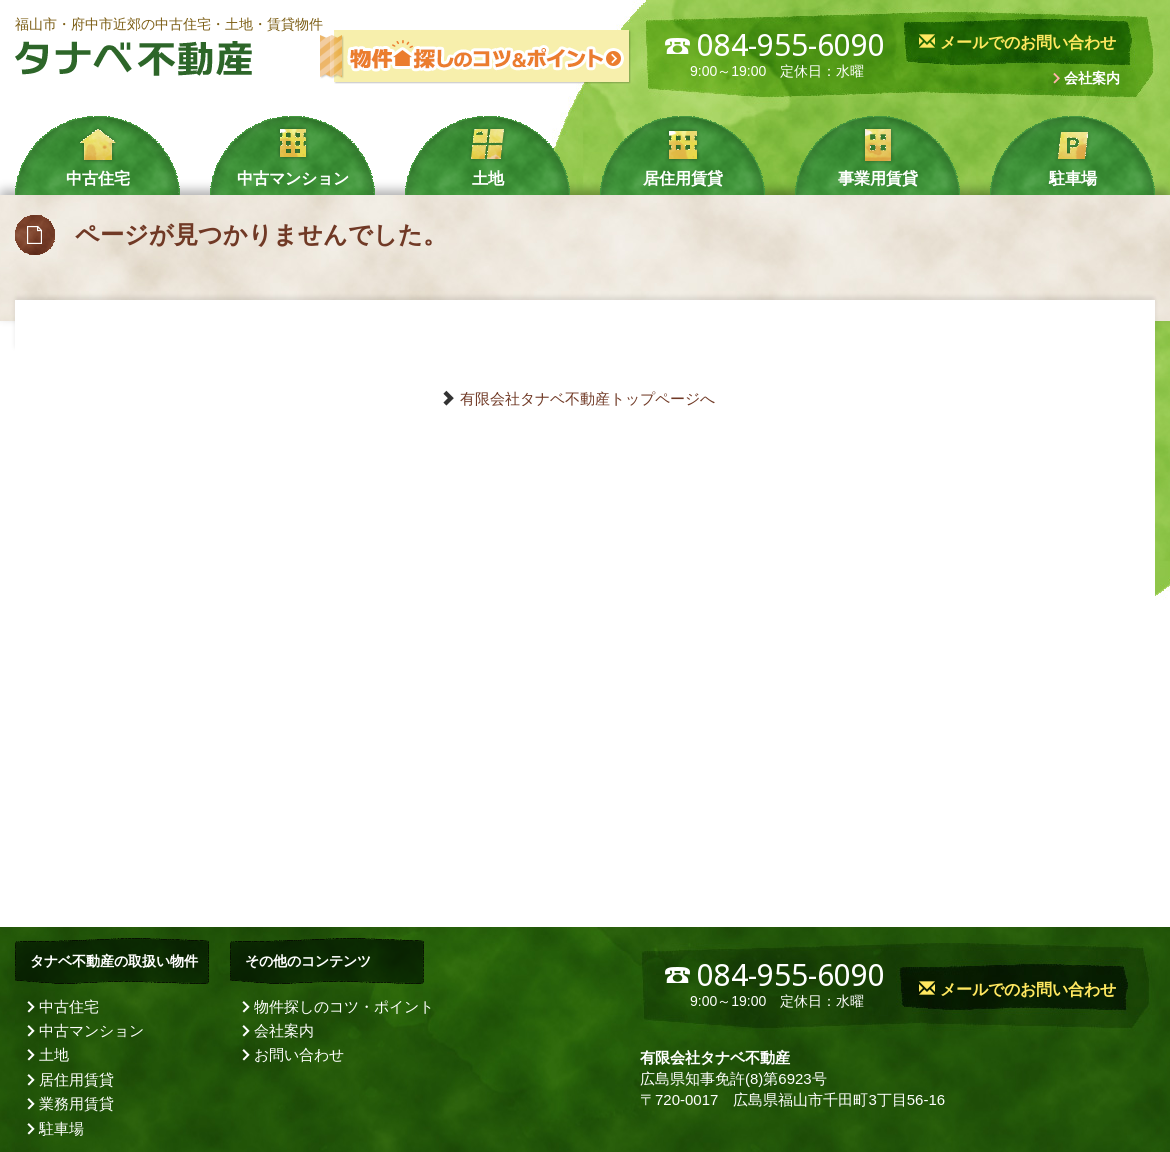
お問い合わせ (299, 1054)
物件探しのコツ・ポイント (344, 1006)
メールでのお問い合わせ (1017, 42)
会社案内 (1092, 78)
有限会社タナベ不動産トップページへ (587, 398)
